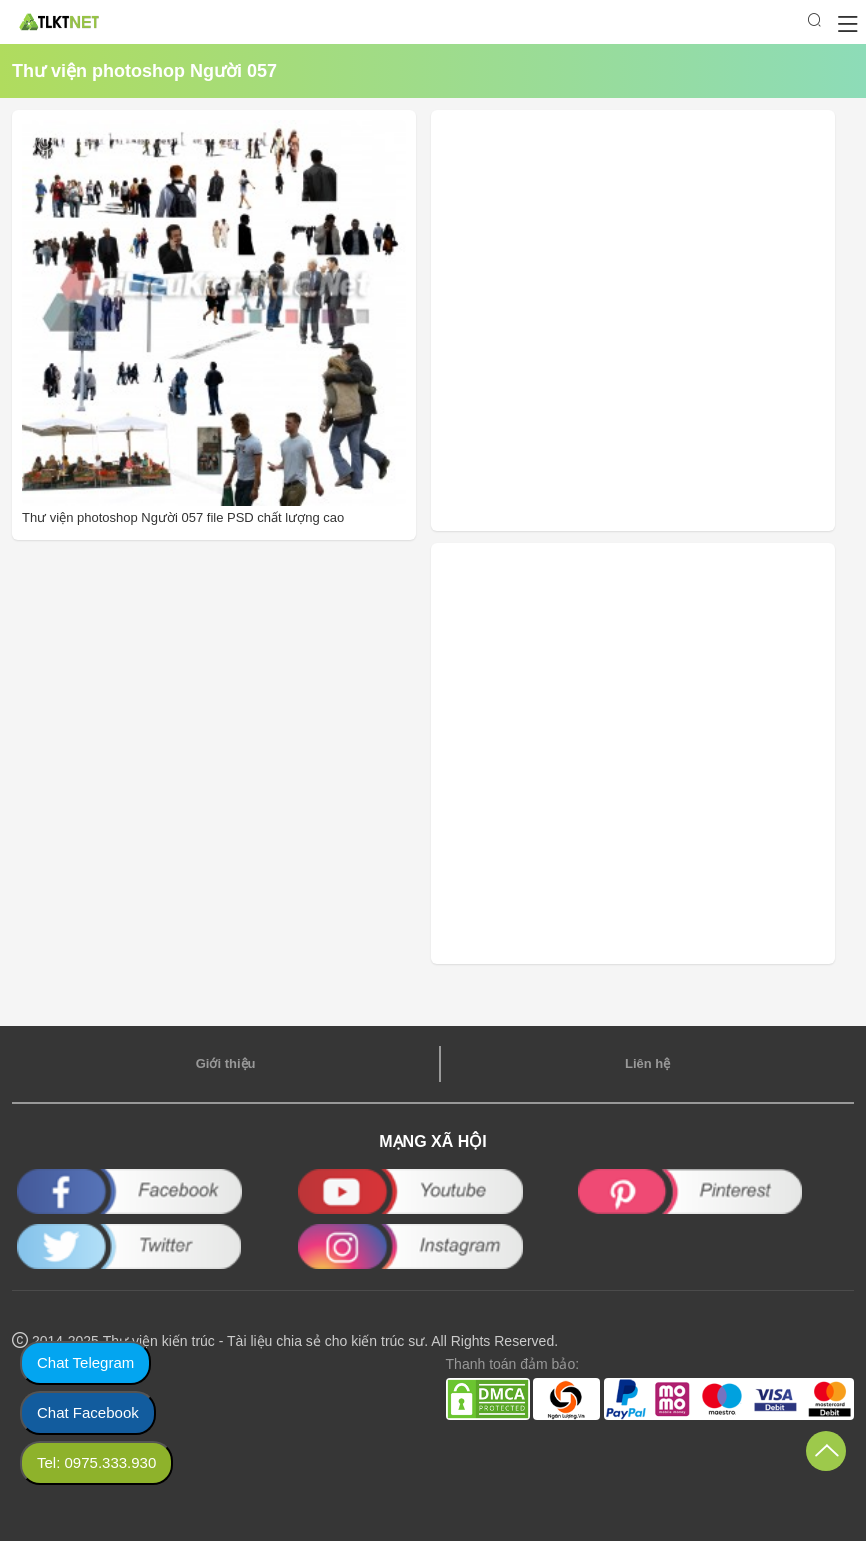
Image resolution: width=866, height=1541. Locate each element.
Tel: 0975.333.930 (96, 1462)
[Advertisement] (574, 320)
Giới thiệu (226, 1063)
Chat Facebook (88, 1412)
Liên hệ (647, 1063)
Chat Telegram (85, 1362)
